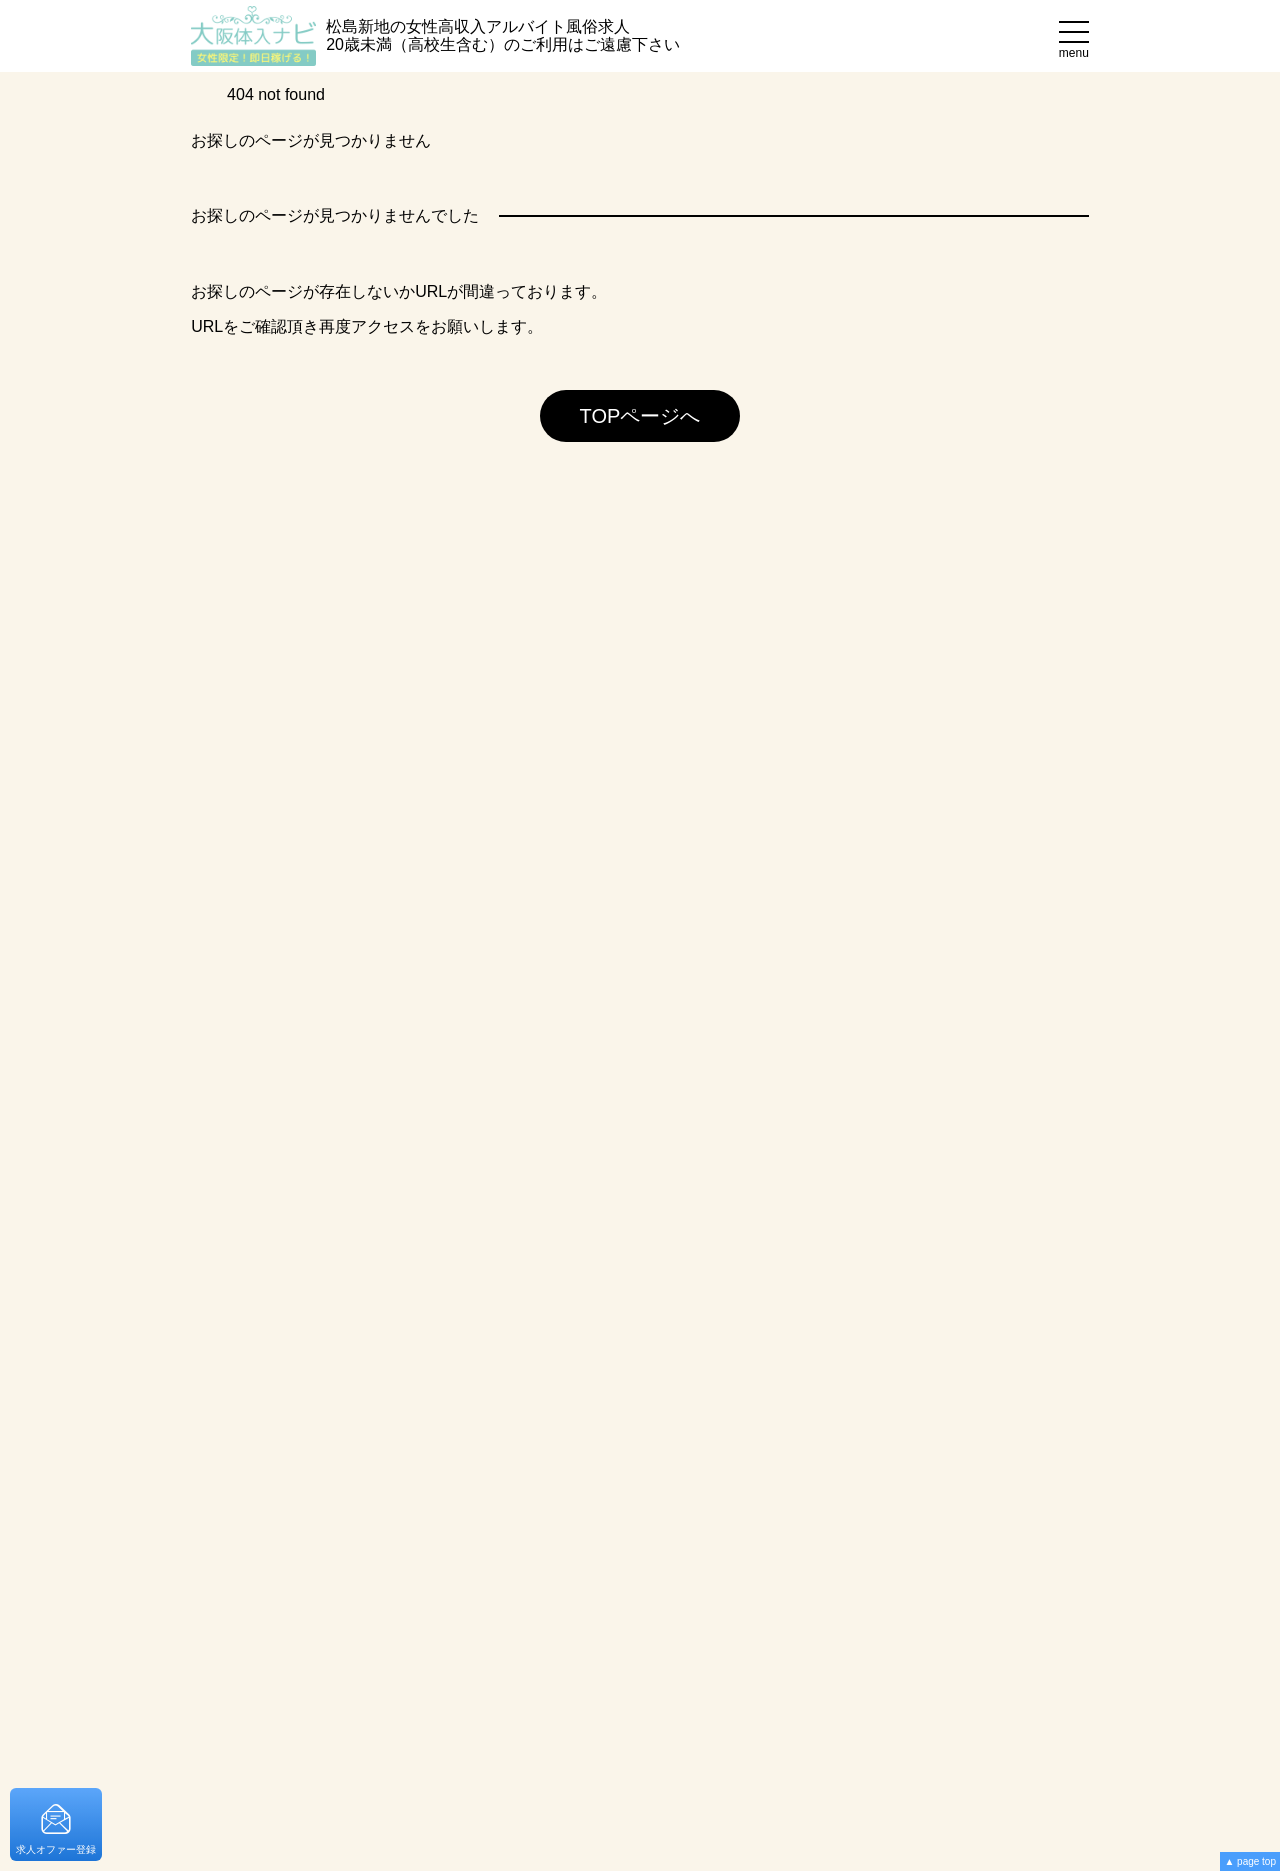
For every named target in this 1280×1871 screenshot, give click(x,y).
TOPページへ (640, 416)
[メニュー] (1074, 36)
